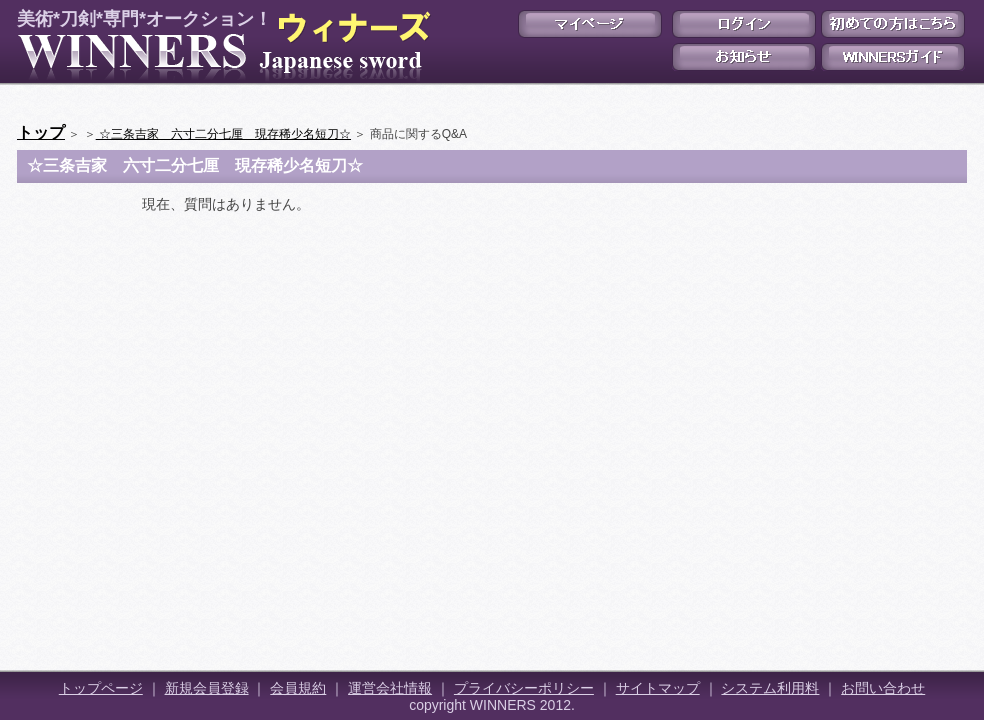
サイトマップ (658, 688)
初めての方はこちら (893, 24)
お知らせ (744, 57)
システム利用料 (770, 688)
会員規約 (298, 688)
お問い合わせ (883, 688)
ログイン (744, 24)
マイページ (590, 24)
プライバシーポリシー (524, 688)
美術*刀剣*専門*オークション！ (220, 46)
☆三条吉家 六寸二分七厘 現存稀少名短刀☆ (223, 134)
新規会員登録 (207, 688)
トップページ (101, 688)
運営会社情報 (390, 688)
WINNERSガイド (893, 57)
